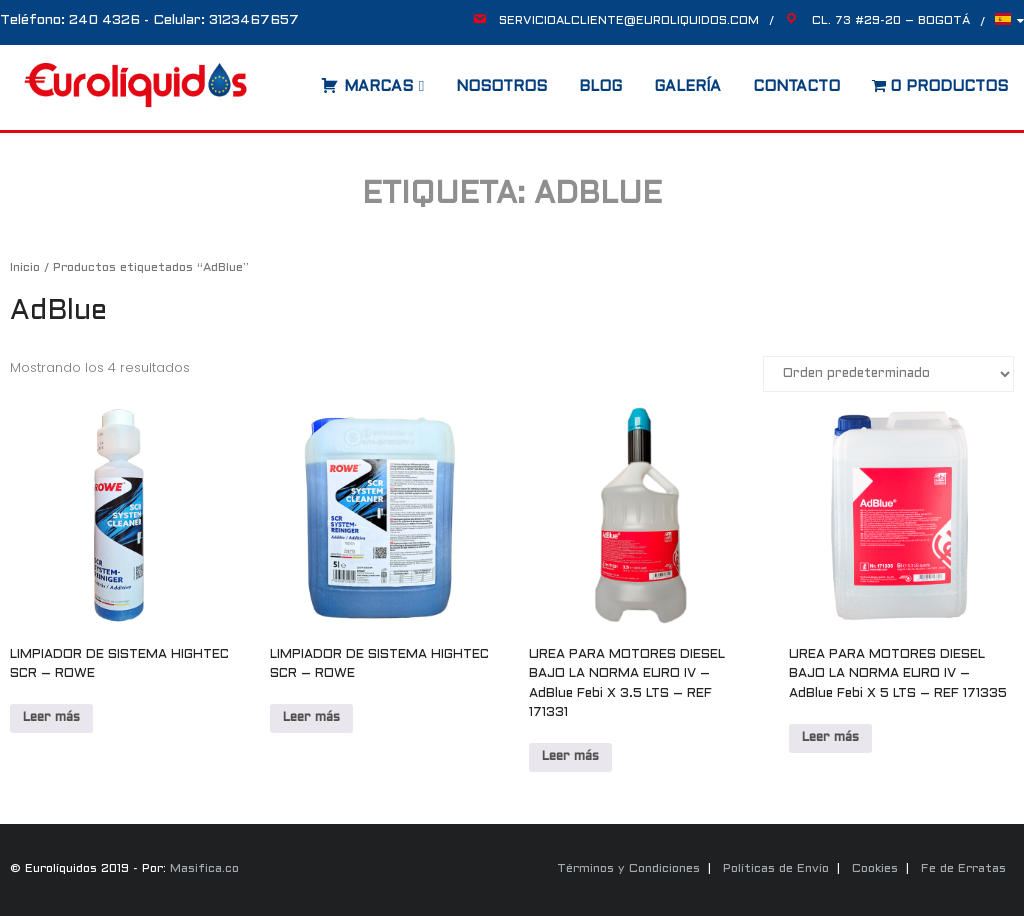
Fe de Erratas (963, 869)
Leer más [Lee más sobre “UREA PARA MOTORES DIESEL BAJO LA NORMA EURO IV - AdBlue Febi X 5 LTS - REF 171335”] (830, 738)
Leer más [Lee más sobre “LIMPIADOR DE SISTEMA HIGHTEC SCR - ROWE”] (51, 718)
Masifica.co (204, 869)
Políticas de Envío (776, 869)
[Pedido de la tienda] (888, 374)
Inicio (25, 268)
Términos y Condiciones (628, 869)
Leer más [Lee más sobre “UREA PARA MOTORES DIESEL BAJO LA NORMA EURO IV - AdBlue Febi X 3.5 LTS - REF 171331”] (570, 757)
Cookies (875, 869)
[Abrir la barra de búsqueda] (301, 80)
